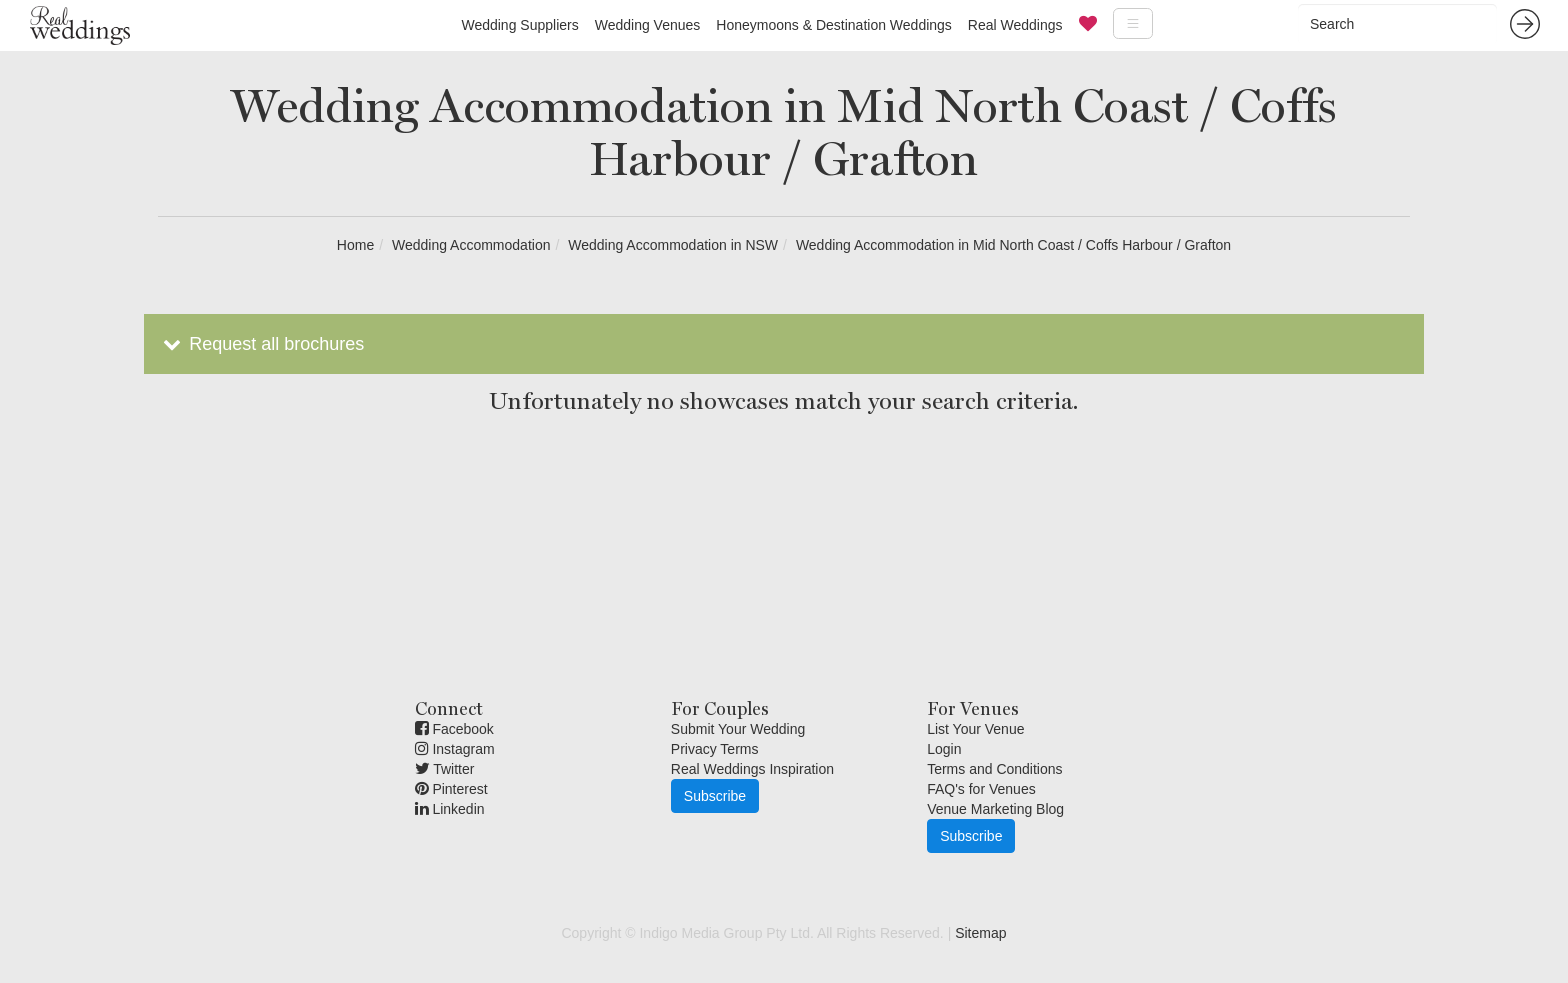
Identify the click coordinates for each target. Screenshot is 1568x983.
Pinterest (451, 789)
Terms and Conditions (994, 769)
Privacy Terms (715, 749)
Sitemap (980, 933)
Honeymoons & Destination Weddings (834, 25)
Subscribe (715, 796)
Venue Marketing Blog (995, 809)
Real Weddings (1015, 25)
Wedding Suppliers (519, 25)
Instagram (455, 749)
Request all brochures (261, 344)
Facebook (454, 729)
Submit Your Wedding (738, 729)
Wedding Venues (648, 25)
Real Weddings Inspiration (752, 769)
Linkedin (450, 809)
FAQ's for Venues (981, 789)
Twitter (445, 769)
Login (944, 749)
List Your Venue (975, 729)
